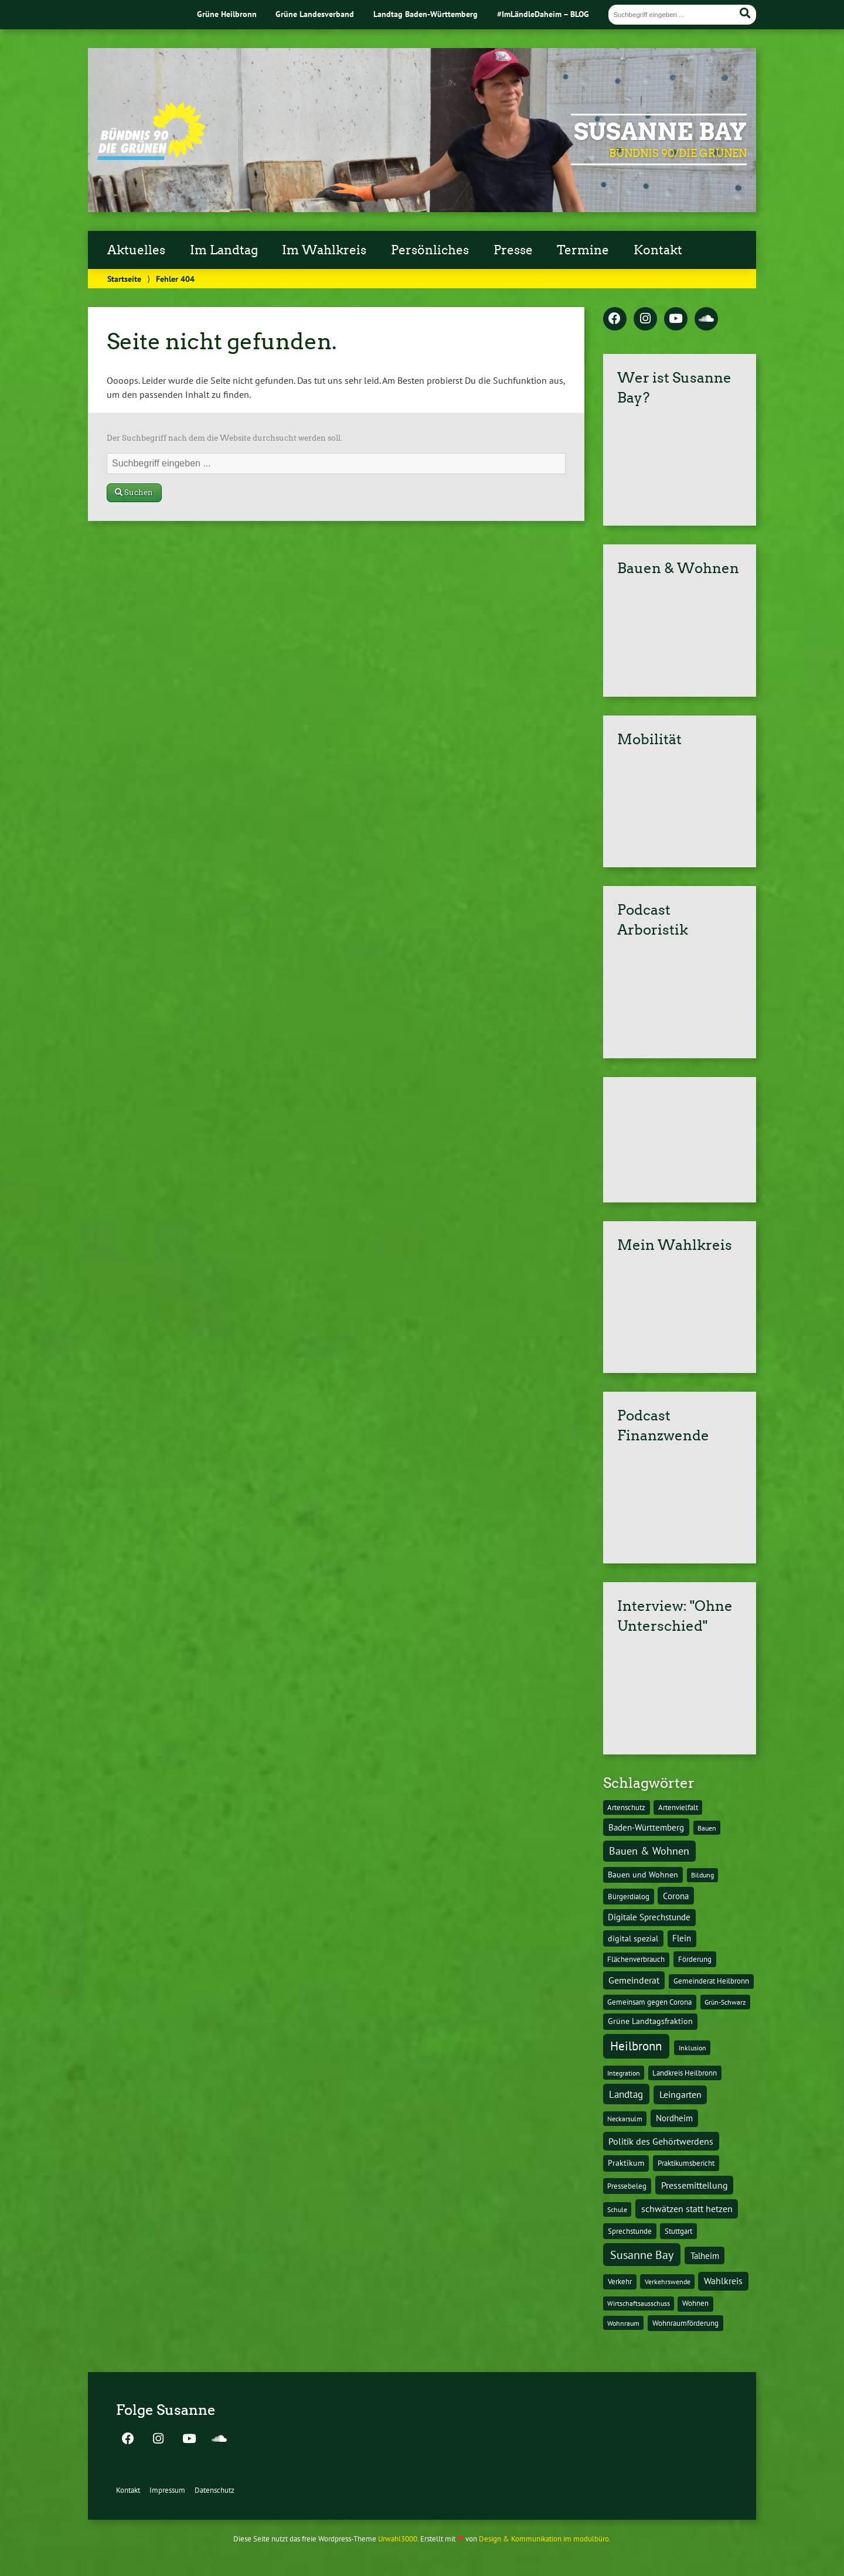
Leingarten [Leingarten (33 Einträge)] (680, 2094)
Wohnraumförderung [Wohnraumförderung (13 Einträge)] (685, 2323)
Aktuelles (136, 250)
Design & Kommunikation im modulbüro (544, 2539)
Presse (513, 250)
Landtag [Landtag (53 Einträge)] (626, 2094)
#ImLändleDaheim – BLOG (543, 13)
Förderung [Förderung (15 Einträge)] (695, 1959)
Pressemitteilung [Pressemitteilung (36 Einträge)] (694, 2185)
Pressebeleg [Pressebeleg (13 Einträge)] (626, 2186)
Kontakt (658, 250)
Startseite (124, 278)
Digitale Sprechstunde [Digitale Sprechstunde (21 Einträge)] (649, 1917)
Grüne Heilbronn (227, 13)
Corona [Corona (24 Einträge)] (676, 1896)
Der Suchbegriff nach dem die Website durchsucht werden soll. (224, 438)
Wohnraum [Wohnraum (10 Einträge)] (623, 2323)
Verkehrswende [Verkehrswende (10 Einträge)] (667, 2281)
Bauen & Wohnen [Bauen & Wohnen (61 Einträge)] (649, 1851)
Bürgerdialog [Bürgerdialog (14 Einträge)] (628, 1896)
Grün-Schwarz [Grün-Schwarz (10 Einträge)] (725, 2001)
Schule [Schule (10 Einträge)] (617, 2209)
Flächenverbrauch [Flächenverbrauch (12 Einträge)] (636, 1959)
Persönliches (430, 250)
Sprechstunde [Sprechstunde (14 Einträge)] (630, 2231)
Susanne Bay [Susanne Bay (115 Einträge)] (641, 2254)
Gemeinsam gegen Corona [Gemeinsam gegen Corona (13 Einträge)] (649, 2002)
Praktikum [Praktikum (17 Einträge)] (626, 2163)
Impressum (167, 2490)
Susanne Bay (660, 132)
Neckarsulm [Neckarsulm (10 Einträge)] (624, 2118)
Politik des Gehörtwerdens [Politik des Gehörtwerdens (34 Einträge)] (660, 2141)
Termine (583, 250)
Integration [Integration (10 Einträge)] (623, 2072)
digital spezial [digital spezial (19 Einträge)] (633, 1938)
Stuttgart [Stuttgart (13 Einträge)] (678, 2231)
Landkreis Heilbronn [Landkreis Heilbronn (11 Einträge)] (684, 2072)
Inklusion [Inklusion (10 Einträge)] (692, 2047)
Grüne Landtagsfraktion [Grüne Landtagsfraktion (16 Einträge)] (650, 2021)
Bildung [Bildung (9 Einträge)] (702, 1874)
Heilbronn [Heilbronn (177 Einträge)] (636, 2045)
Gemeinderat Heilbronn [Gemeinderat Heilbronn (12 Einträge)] (711, 1981)
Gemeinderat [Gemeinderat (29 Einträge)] (633, 1980)
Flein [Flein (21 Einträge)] (681, 1938)
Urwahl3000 (397, 2539)
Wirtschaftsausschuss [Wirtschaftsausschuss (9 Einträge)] (638, 2303)
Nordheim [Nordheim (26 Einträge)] (674, 2118)
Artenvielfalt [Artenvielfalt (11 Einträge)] (678, 1807)
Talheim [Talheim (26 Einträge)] (704, 2255)
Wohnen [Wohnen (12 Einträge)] (695, 2303)
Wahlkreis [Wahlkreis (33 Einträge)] (723, 2281)
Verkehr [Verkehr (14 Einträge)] (620, 2281)
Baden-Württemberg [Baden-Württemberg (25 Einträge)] (646, 1827)
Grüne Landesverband (314, 13)
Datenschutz (214, 2490)
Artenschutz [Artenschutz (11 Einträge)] (626, 1807)
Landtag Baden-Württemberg (425, 13)
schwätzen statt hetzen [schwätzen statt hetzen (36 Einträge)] (687, 2208)
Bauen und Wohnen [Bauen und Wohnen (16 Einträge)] (643, 1874)
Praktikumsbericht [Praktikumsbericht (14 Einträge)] (686, 2163)
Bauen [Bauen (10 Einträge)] (706, 1827)
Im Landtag (224, 250)
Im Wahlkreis (324, 250)
